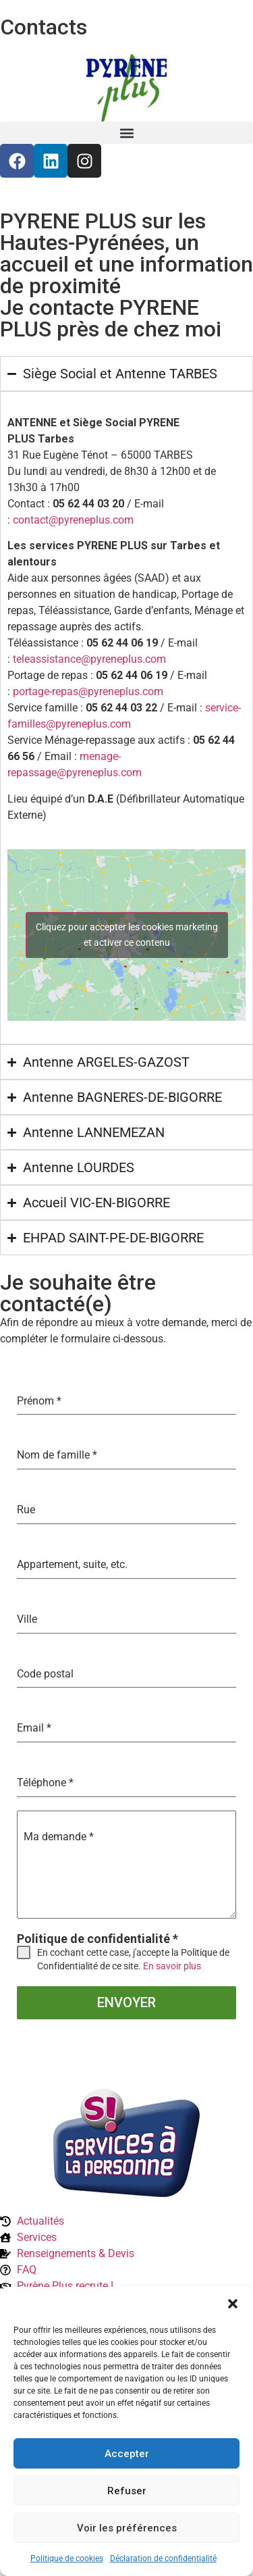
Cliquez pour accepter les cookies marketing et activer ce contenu (127, 934)
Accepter (127, 2454)
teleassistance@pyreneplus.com (89, 659)
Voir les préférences (127, 2528)
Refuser (126, 2491)
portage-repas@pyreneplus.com (88, 691)
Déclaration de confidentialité (163, 2558)
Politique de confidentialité (97, 1939)
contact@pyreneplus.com (73, 519)
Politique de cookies (66, 2558)
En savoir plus (172, 1966)
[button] (233, 2303)
